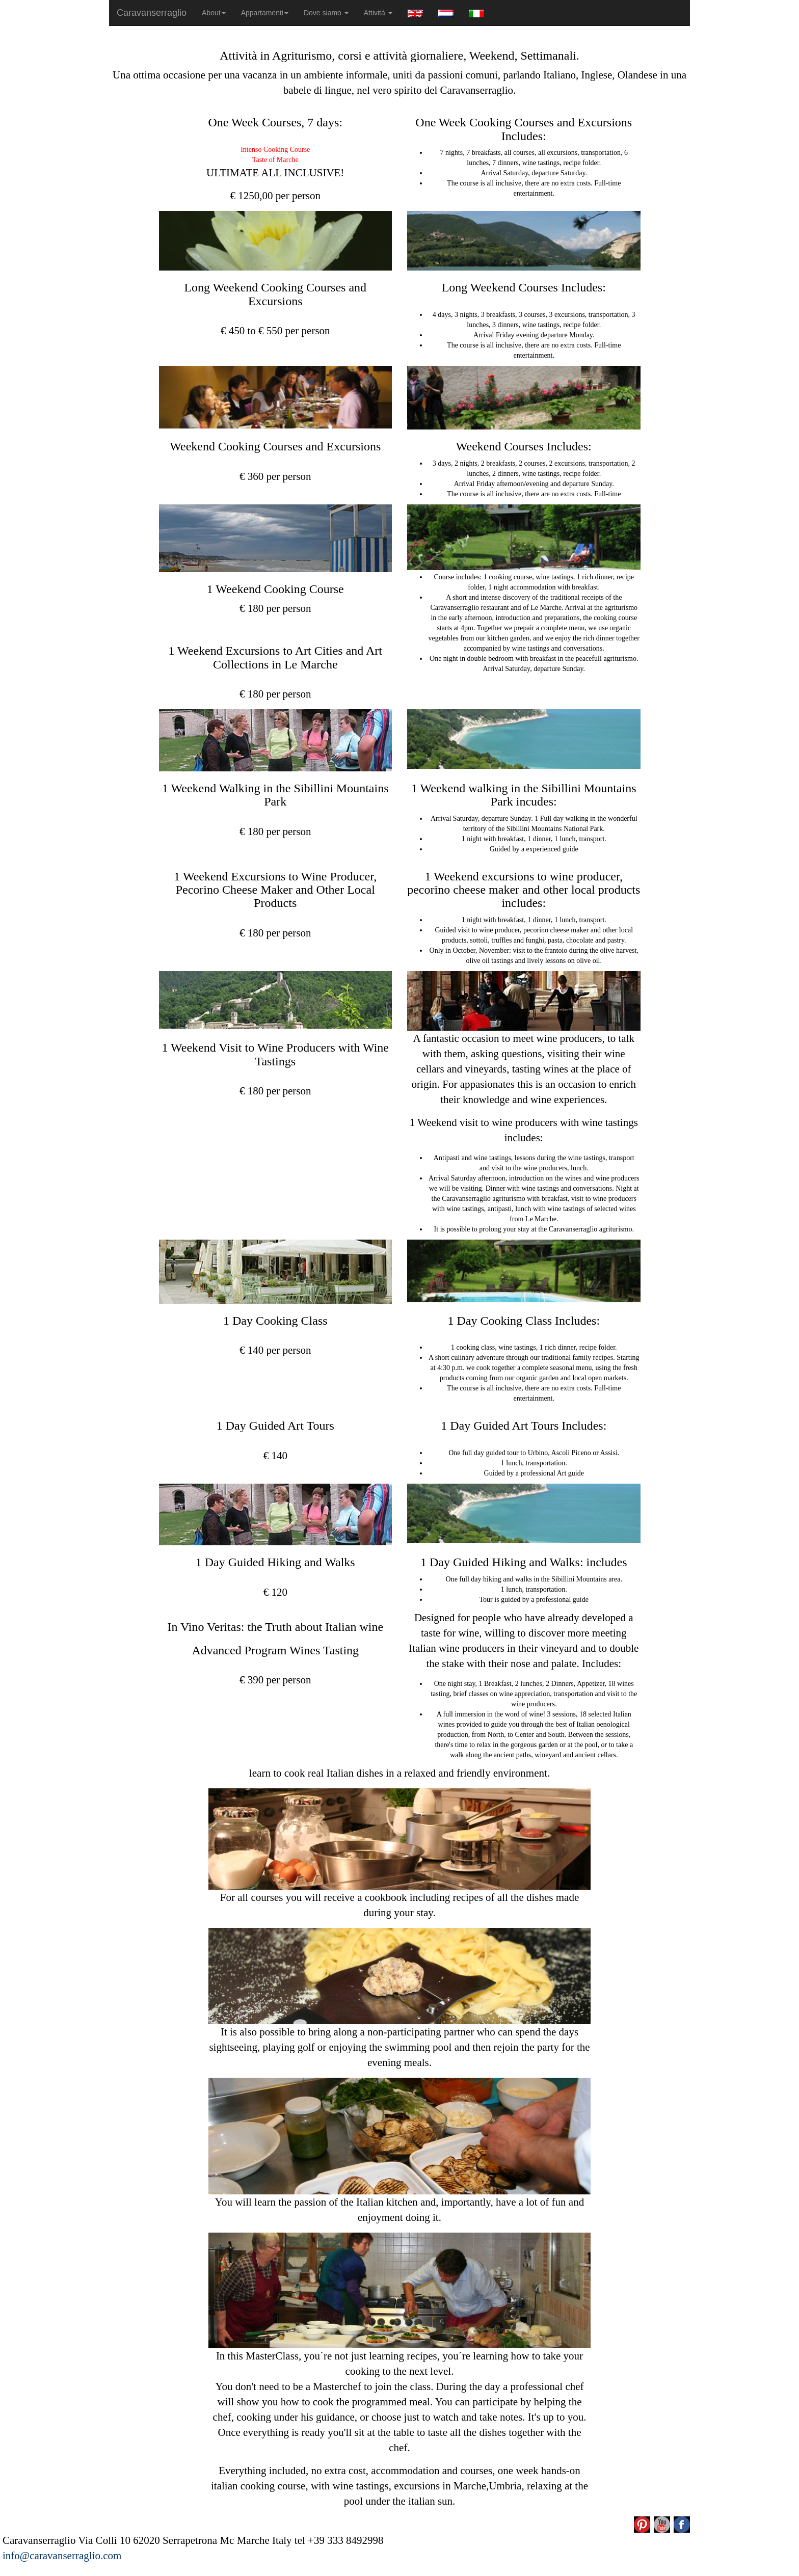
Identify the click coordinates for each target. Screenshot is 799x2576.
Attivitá (378, 13)
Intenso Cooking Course (275, 149)
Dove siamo (326, 13)
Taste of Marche (275, 160)
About (214, 13)
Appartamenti (264, 13)
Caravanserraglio (152, 13)
